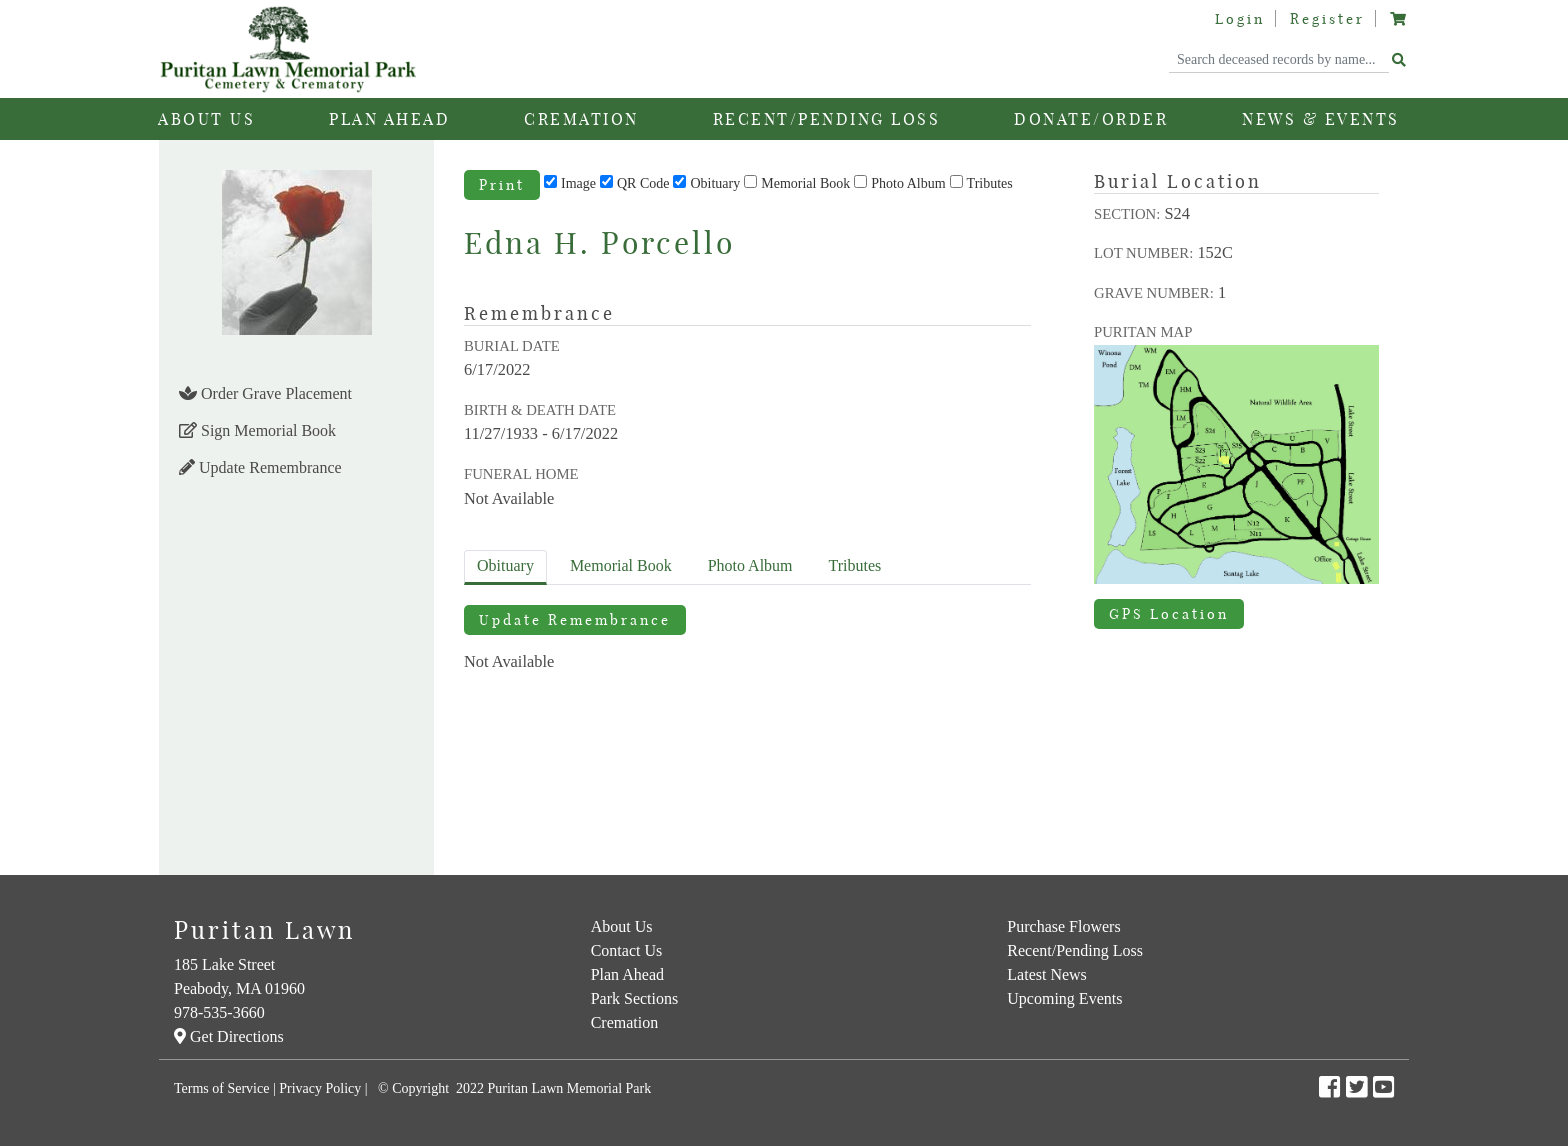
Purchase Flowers (1063, 926)
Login (1240, 19)
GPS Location (1169, 614)
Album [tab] (750, 565)
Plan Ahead (627, 974)
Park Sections (635, 998)
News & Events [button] (1321, 119)
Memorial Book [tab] (621, 565)
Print (502, 185)
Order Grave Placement (265, 393)
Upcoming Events (1064, 998)
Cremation (625, 1022)
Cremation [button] (581, 119)
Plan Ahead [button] (389, 119)
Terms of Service (221, 1088)
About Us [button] (206, 119)
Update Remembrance (260, 467)
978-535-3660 (219, 1012)
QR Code (643, 183)
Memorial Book (805, 183)
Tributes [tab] (855, 565)
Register (1327, 19)
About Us (622, 926)
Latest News (1047, 974)
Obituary (715, 183)
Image (578, 183)
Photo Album (908, 183)
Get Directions (229, 1036)
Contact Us (627, 950)
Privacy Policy (320, 1088)
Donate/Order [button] (1091, 119)
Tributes (990, 183)
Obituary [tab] (505, 565)
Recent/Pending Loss (827, 119)
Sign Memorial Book (257, 430)
